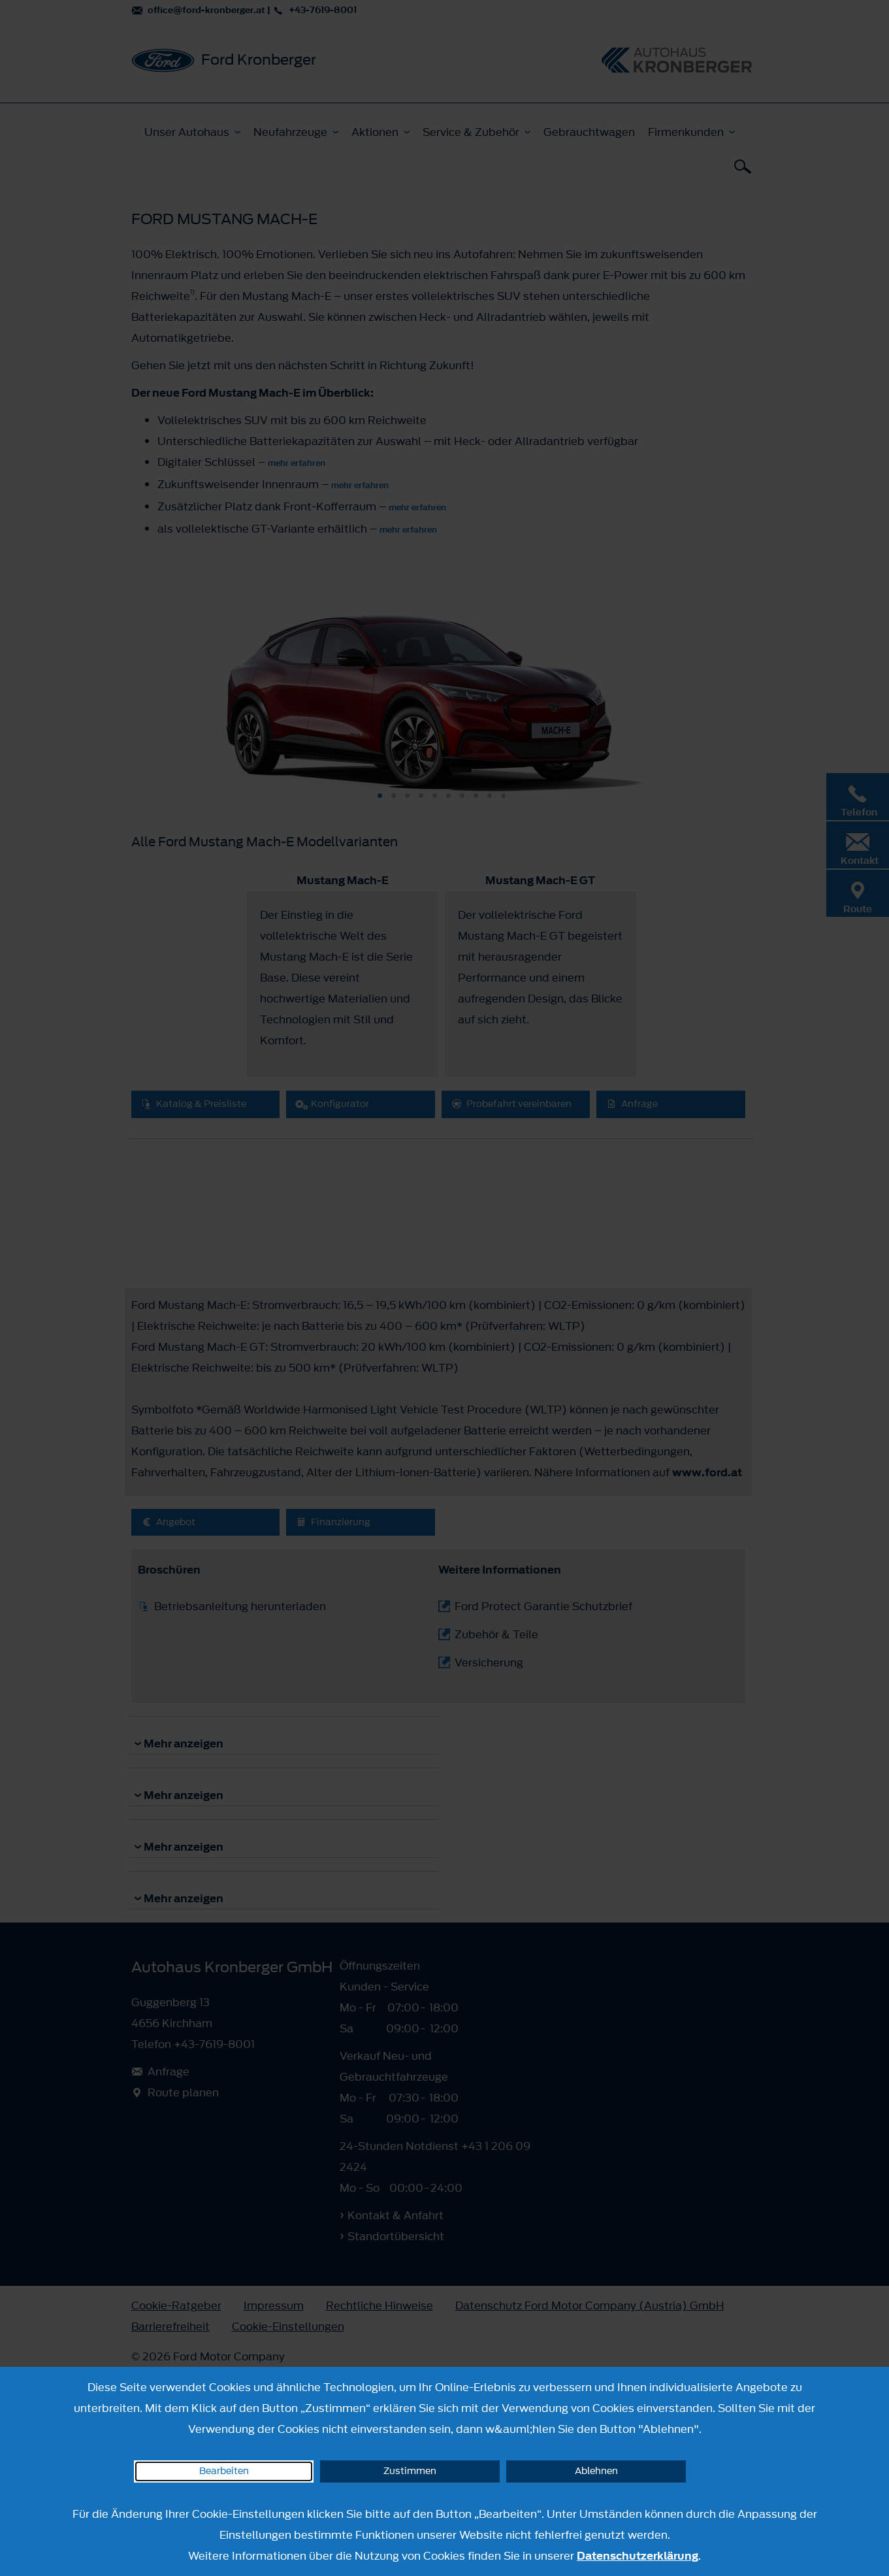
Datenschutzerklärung (637, 2556)
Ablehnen (596, 2471)
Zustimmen (409, 2471)
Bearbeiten (224, 2471)
